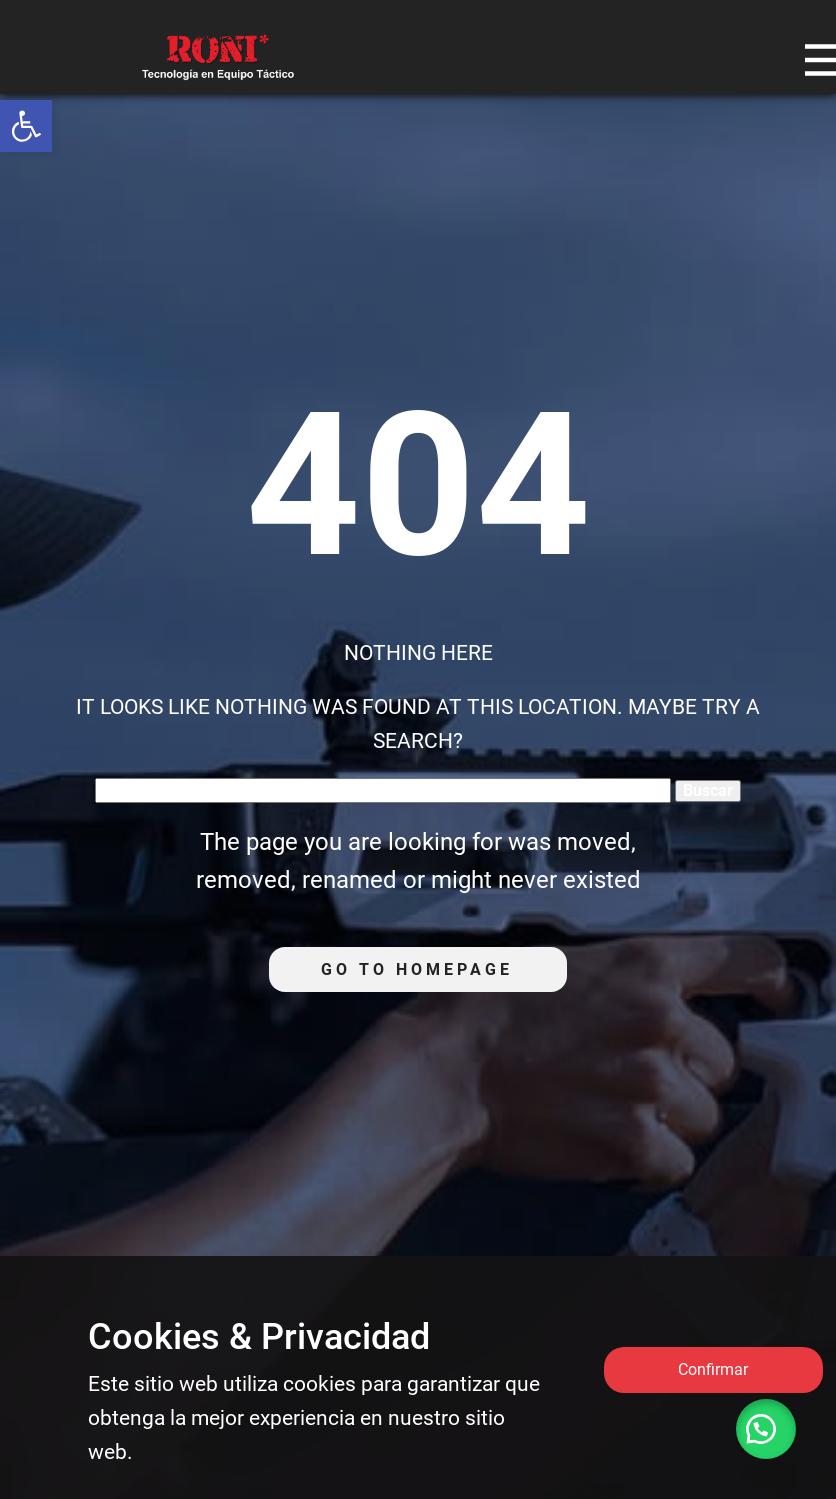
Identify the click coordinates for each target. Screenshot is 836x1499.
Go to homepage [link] (417, 969)
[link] (26, 126)
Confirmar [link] (713, 1369)
